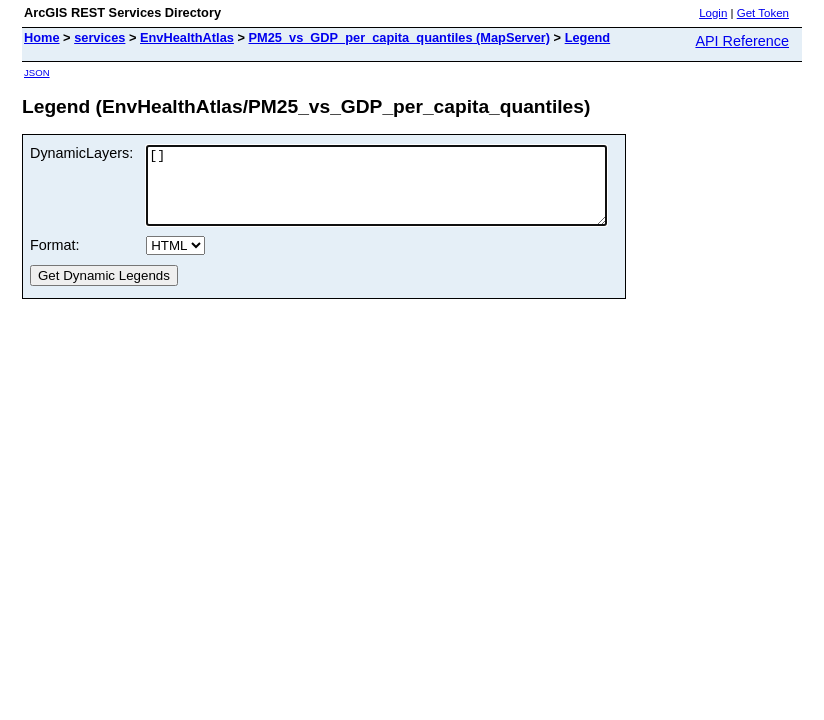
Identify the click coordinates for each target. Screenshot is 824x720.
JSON (37, 72)
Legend (588, 37)
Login (713, 13)
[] (404, 193)
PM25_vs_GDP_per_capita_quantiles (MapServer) (399, 37)
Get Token (763, 13)
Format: (55, 260)
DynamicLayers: (81, 153)
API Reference (742, 41)
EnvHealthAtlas (187, 37)
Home (42, 37)
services (99, 37)
